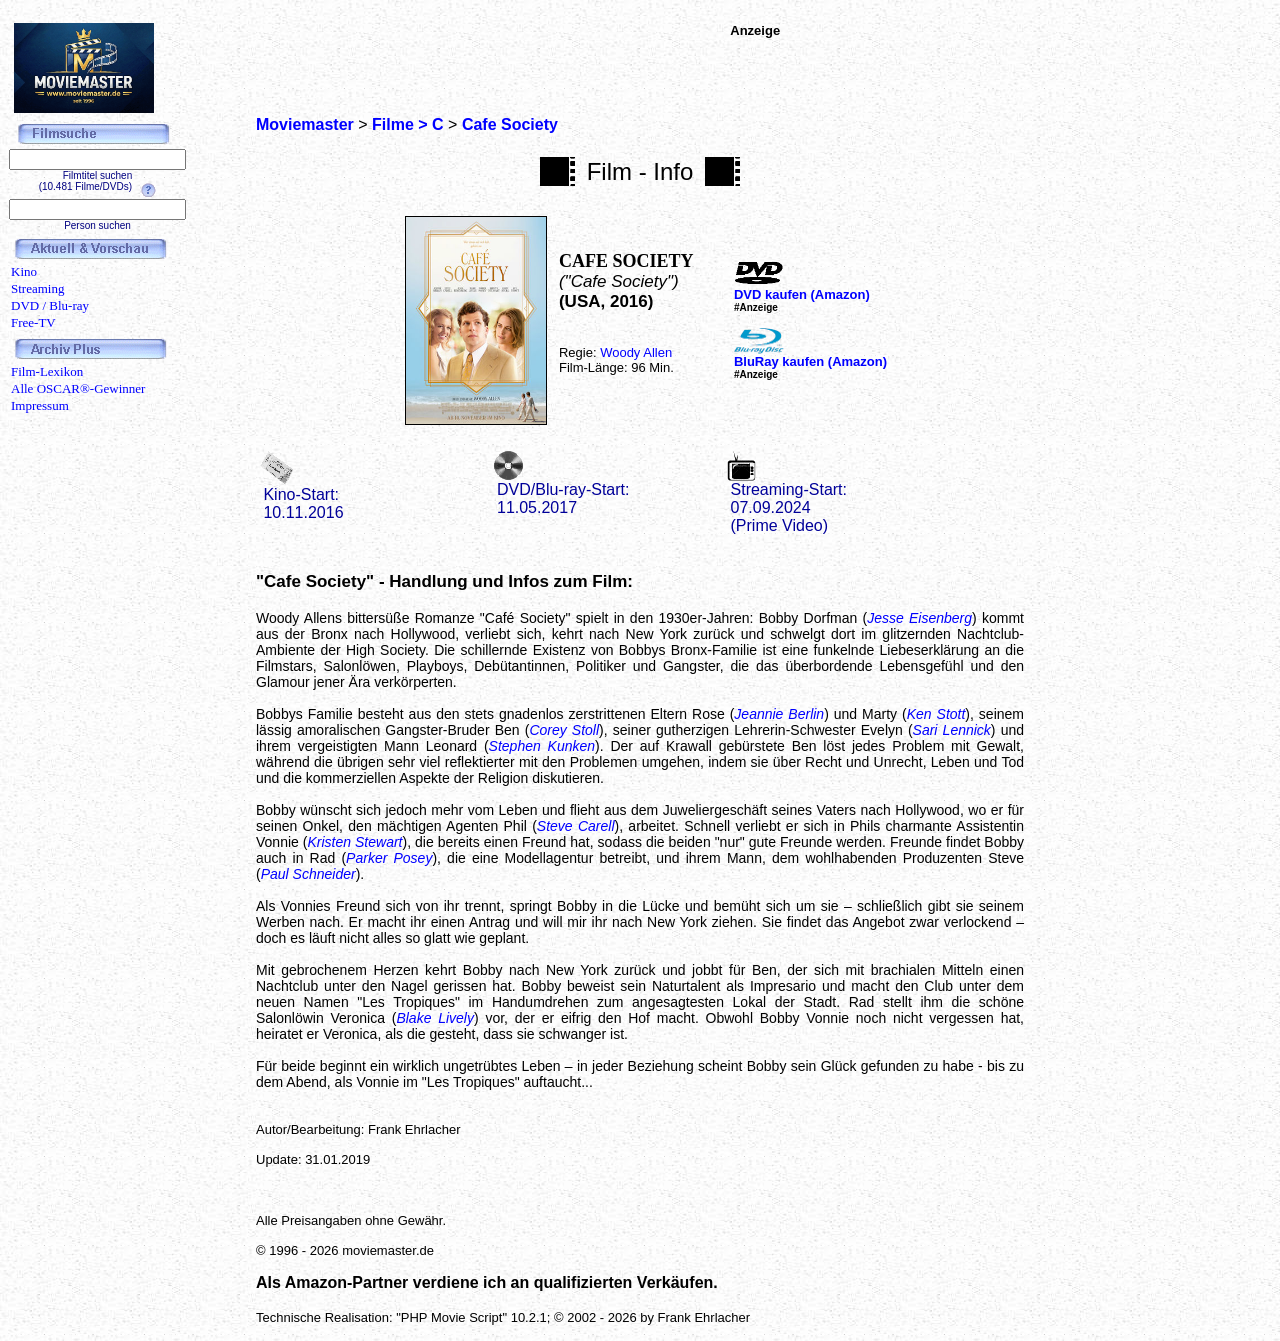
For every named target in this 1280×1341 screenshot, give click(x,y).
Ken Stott (936, 714)
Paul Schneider (308, 874)
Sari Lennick (952, 730)
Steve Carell (576, 826)
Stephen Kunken (542, 746)
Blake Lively (435, 1018)
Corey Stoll (564, 730)
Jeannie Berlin (779, 714)
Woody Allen (636, 352)
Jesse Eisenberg (919, 618)
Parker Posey (389, 858)
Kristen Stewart (354, 842)
